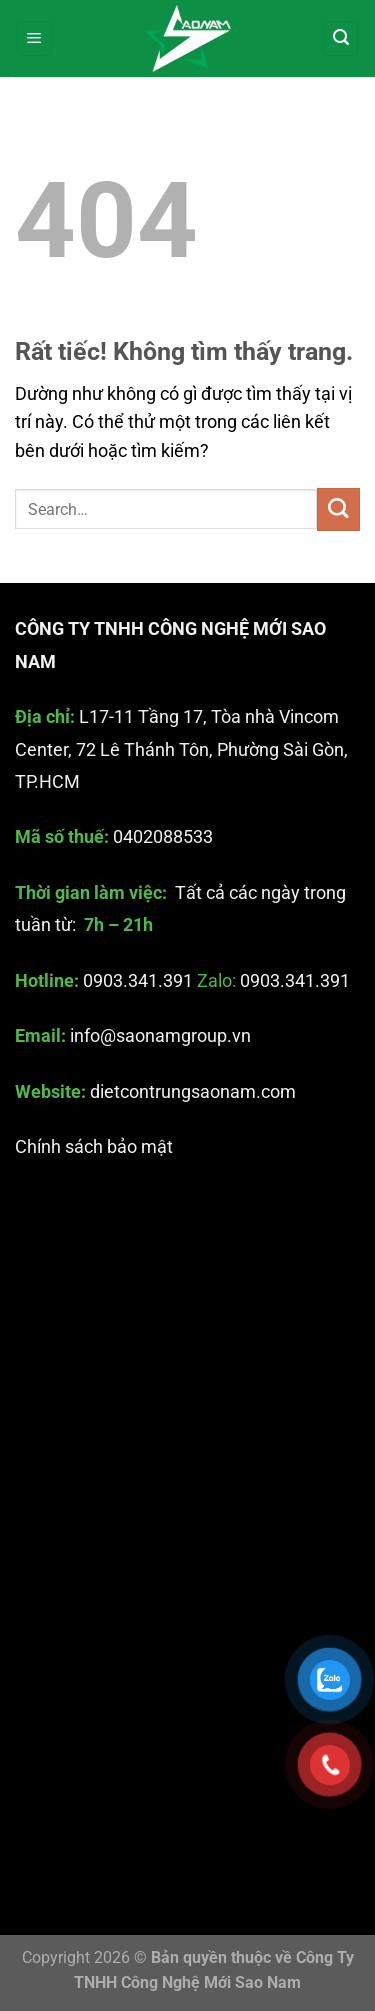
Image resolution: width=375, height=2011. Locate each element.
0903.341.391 (138, 981)
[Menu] (34, 39)
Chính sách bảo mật (94, 1148)
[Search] (340, 39)
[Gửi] (338, 509)
